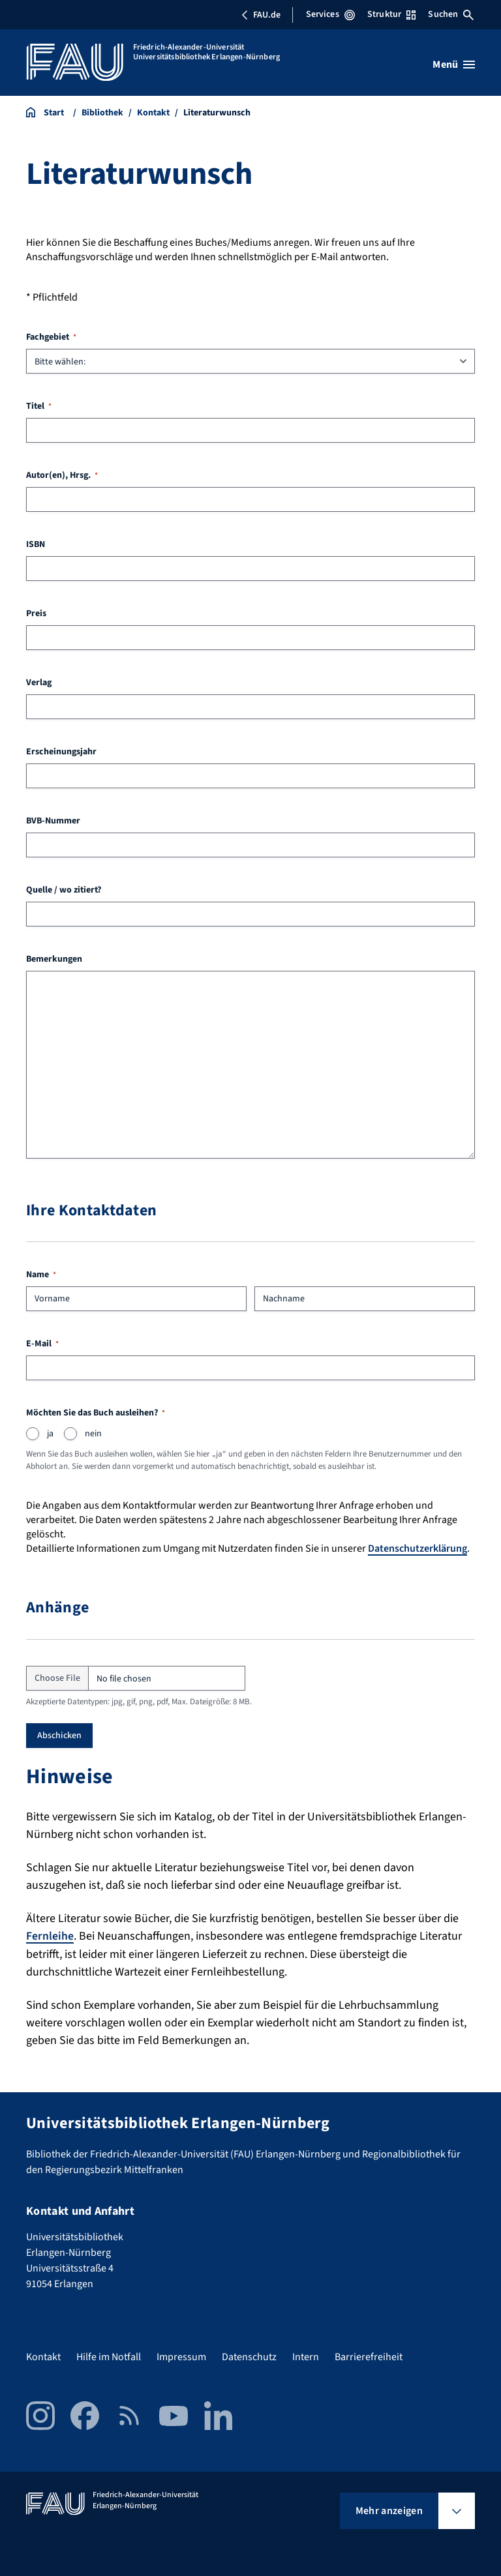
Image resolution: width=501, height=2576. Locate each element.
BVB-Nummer (53, 820)
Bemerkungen (54, 959)
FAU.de (261, 15)
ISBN (35, 544)
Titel (39, 406)
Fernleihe (50, 1936)
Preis (36, 613)
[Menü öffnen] (454, 64)
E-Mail (42, 1343)
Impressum (181, 2357)
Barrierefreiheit (368, 2357)
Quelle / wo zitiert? (63, 889)
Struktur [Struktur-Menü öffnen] (391, 14)
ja (50, 1433)
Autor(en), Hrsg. (62, 475)
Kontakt (43, 2357)
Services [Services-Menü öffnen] (330, 14)
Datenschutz (249, 2357)
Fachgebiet (51, 337)
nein (93, 1433)
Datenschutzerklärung (417, 1548)
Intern (305, 2357)
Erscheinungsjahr (61, 751)
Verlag (39, 682)
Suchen (451, 14)
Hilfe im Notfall (108, 2357)
